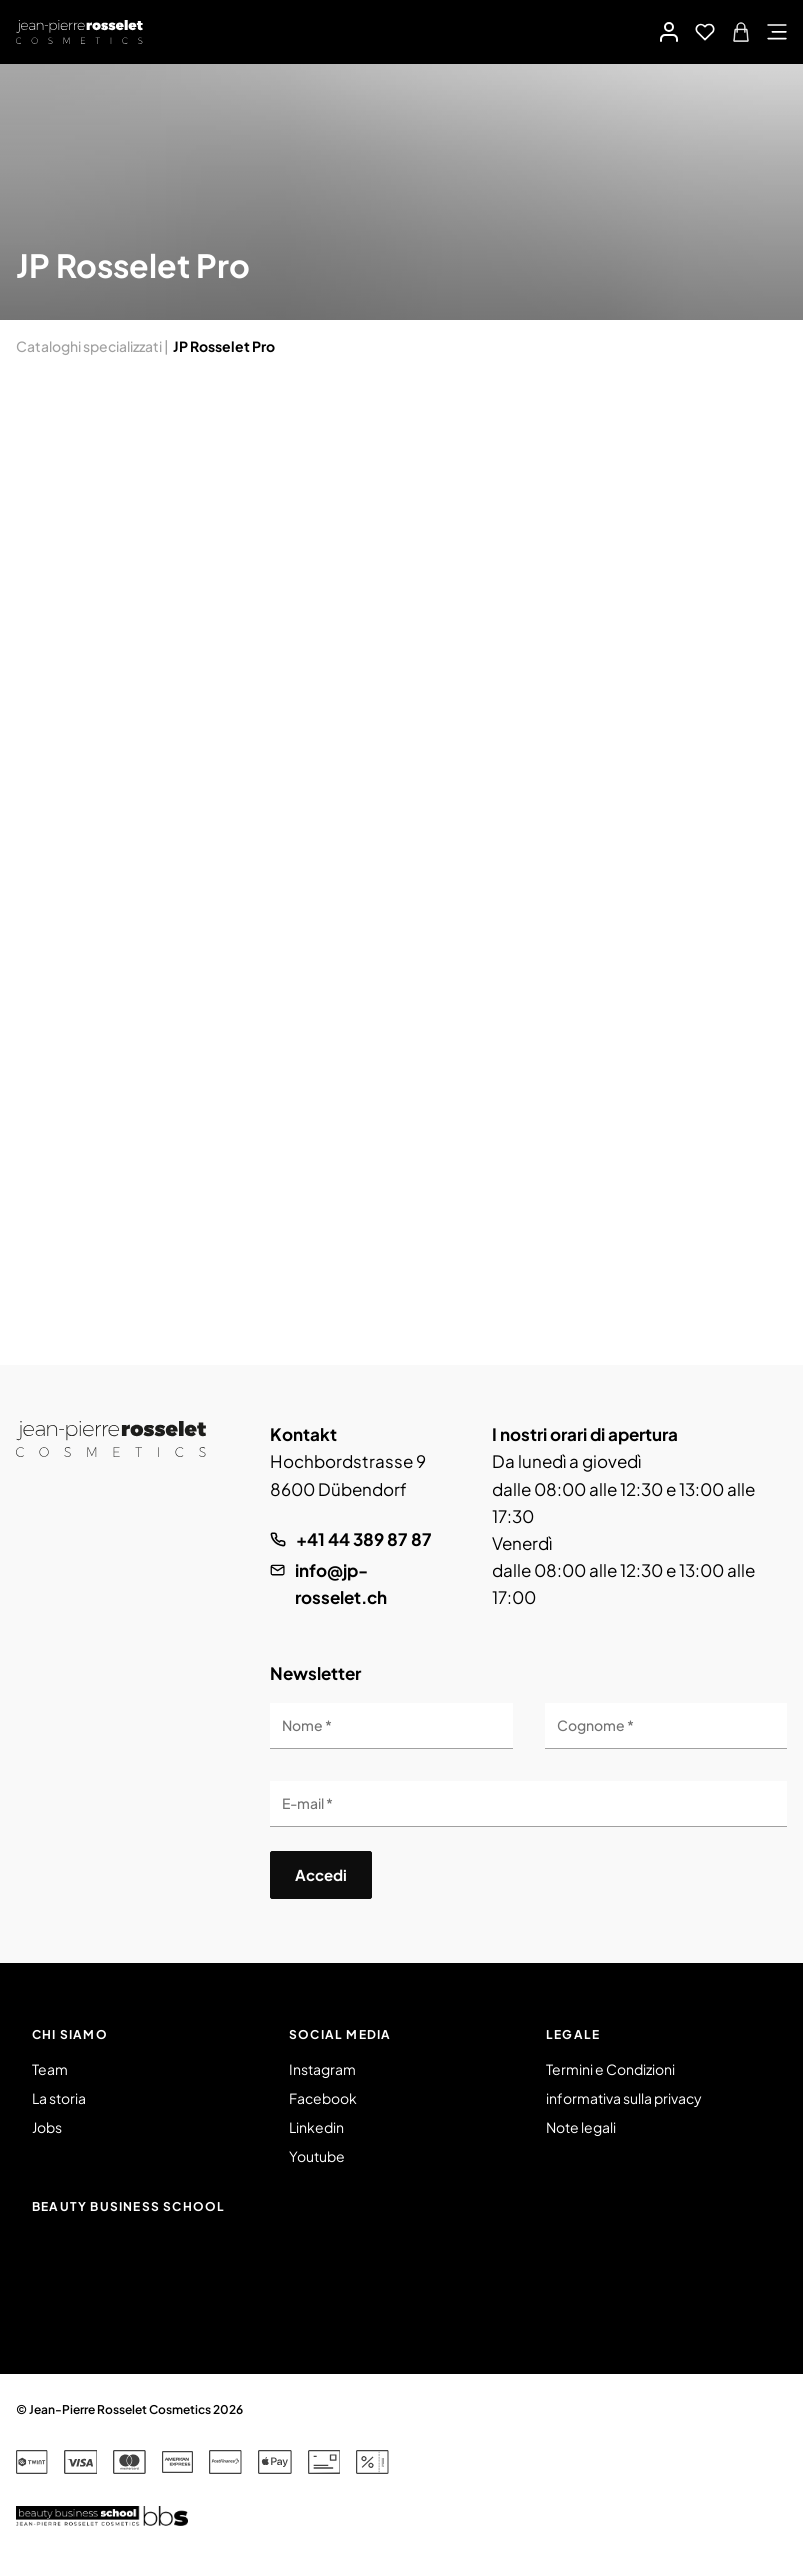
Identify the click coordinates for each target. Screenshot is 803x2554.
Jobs (47, 2127)
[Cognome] (666, 1726)
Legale (573, 2034)
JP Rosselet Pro (224, 346)
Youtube (317, 2156)
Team (50, 2069)
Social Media (340, 2034)
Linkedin (316, 2127)
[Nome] (391, 1726)
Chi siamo (70, 2034)
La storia (59, 2098)
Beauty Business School (128, 2206)
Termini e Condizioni (610, 2069)
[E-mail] (528, 1804)
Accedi (321, 1874)
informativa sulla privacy (624, 2098)
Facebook (323, 2098)
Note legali (581, 2127)
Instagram (322, 2069)
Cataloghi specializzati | (92, 346)
